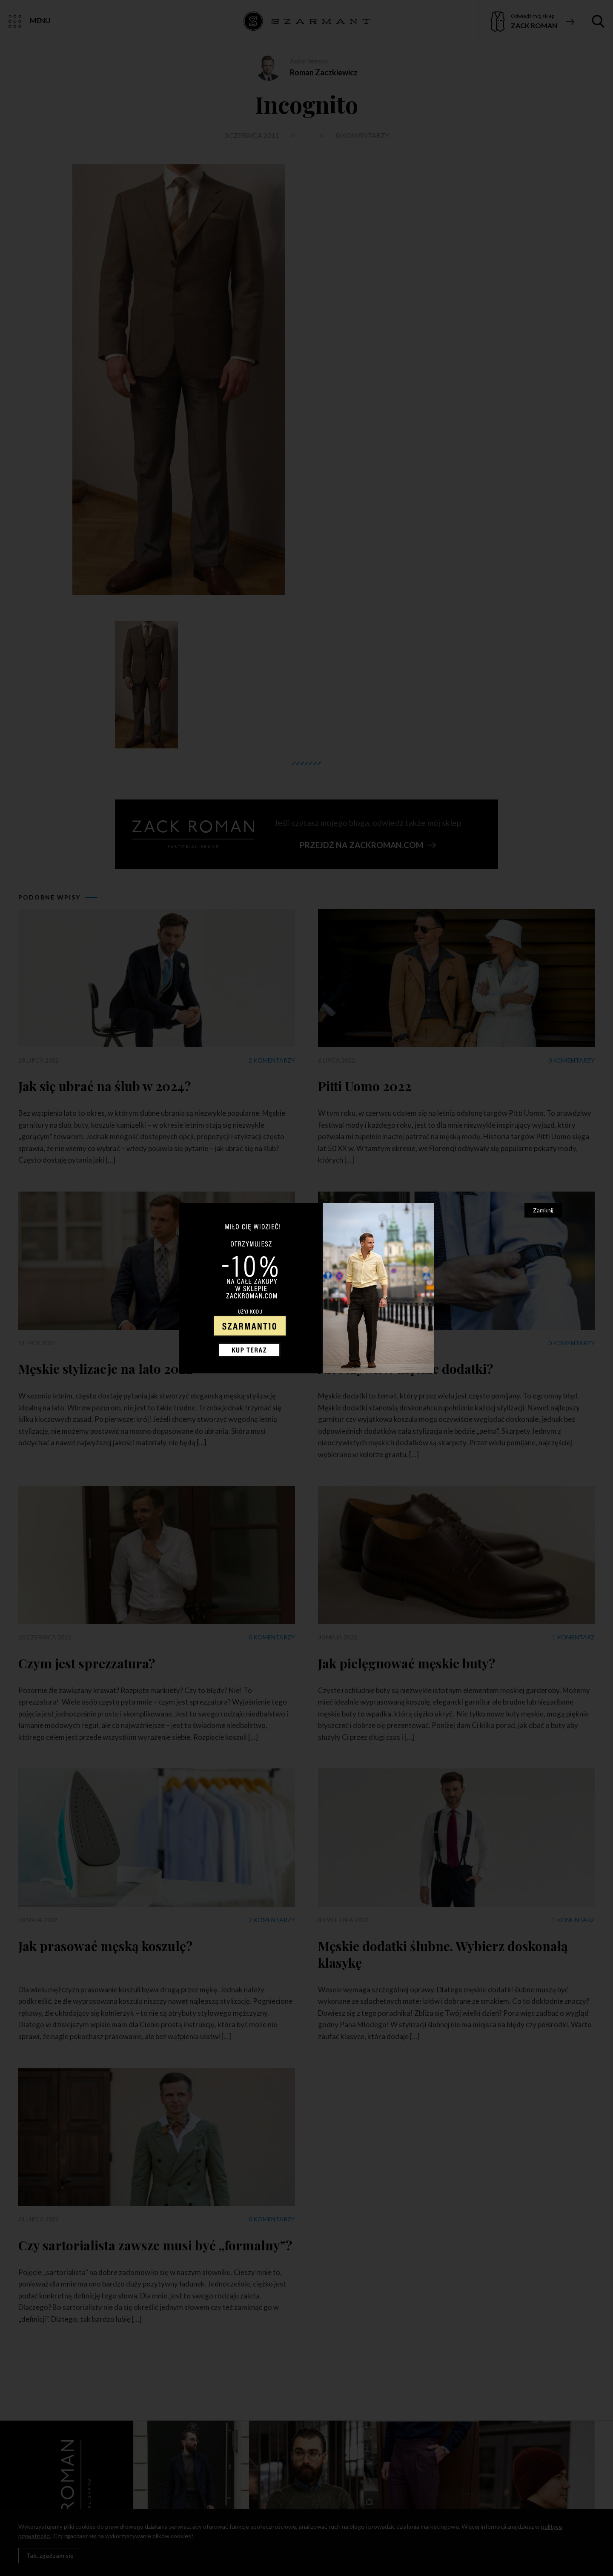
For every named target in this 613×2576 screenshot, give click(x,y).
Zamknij (543, 1210)
